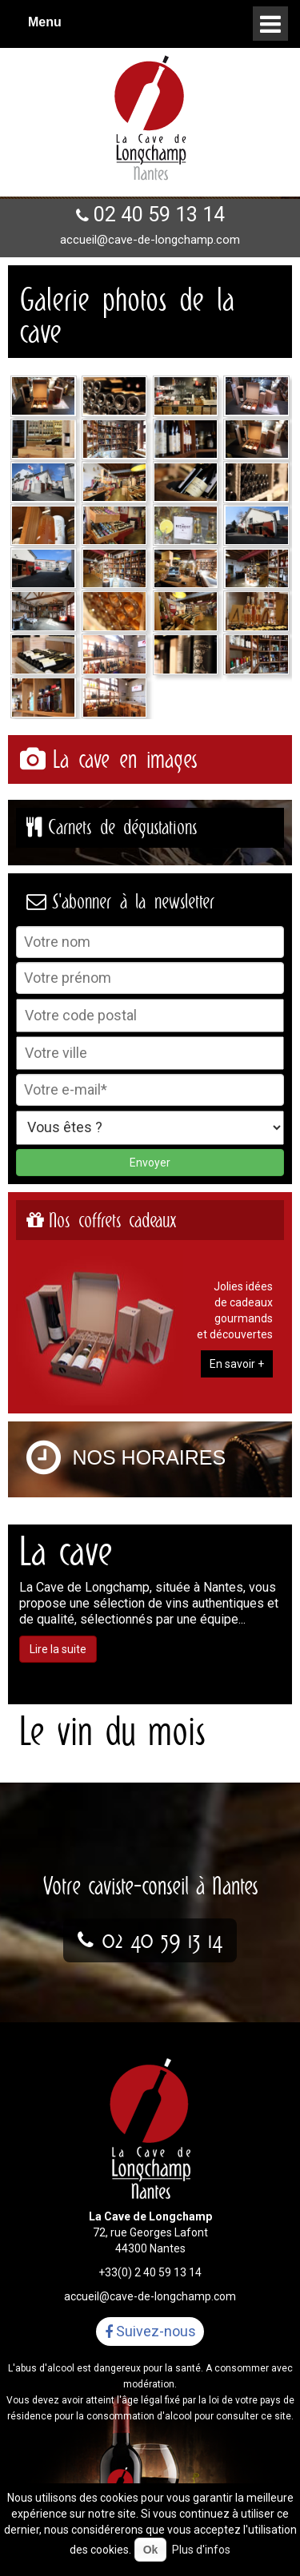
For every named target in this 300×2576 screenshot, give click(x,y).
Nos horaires (149, 1457)
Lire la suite (58, 1649)
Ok (150, 2549)
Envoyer (150, 1162)
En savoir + (237, 1364)
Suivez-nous (150, 2332)
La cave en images (125, 759)
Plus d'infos (201, 2549)
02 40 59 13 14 (159, 214)
